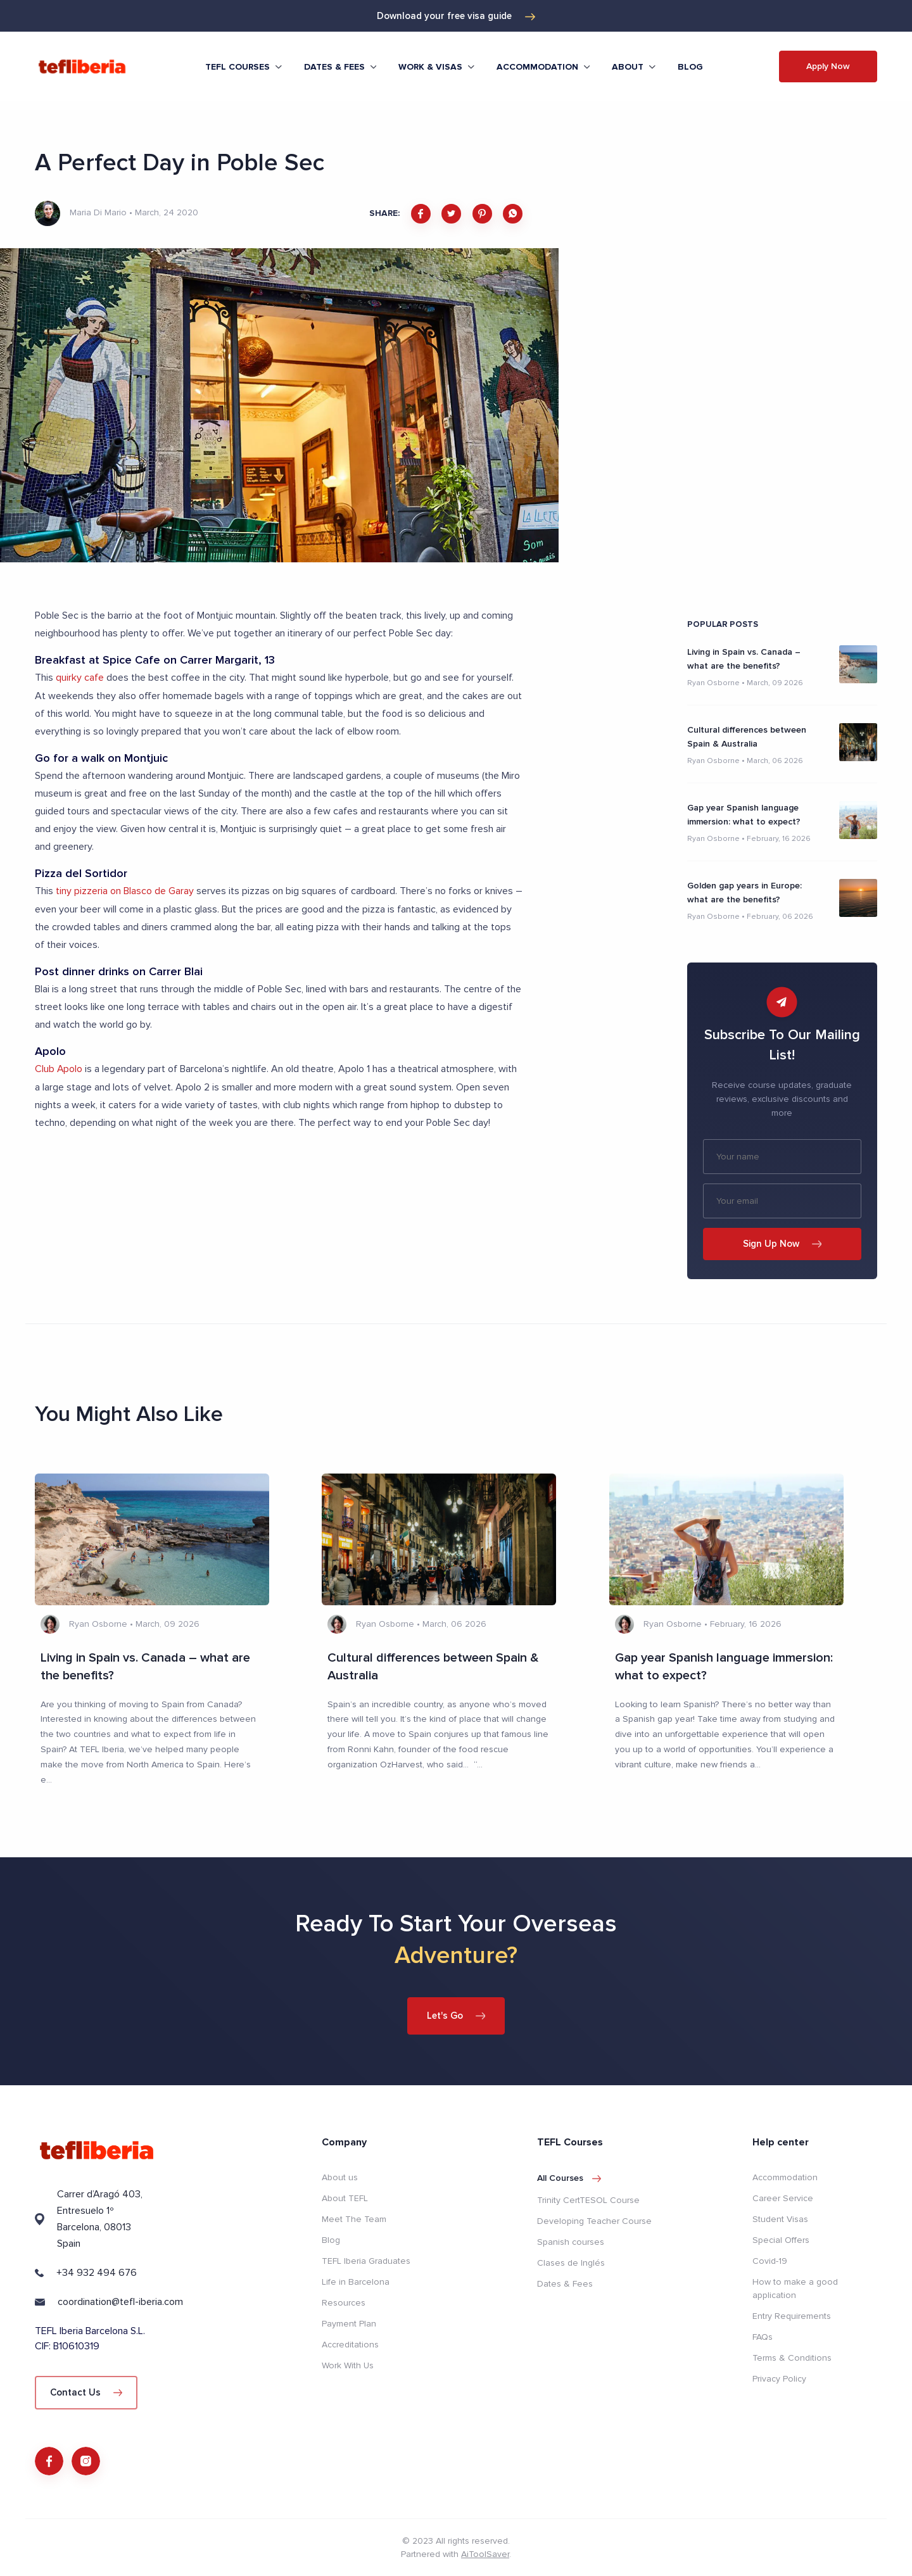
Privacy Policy (779, 2378)
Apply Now (828, 66)
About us (340, 2177)
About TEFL (345, 2198)
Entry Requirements (791, 2316)
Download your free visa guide (456, 16)
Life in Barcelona (356, 2281)
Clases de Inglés (571, 2262)
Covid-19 (769, 2261)
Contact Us (86, 2391)
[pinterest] (482, 214)
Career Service (782, 2198)
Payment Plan (349, 2323)
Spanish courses (570, 2241)
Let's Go (456, 2015)
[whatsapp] (512, 214)
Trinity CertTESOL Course (588, 2199)
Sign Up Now (782, 1243)
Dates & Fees (565, 2283)
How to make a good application (795, 2288)
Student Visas (780, 2219)
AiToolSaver (485, 2554)
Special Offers (780, 2240)
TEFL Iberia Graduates (366, 2261)
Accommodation (785, 2177)
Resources (343, 2302)
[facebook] (421, 214)
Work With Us (348, 2365)
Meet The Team (354, 2219)
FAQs (762, 2337)
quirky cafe (80, 677)
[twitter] (451, 214)
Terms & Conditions (792, 2357)
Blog (690, 66)
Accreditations (350, 2344)
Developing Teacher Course (594, 2220)
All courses (569, 2178)
